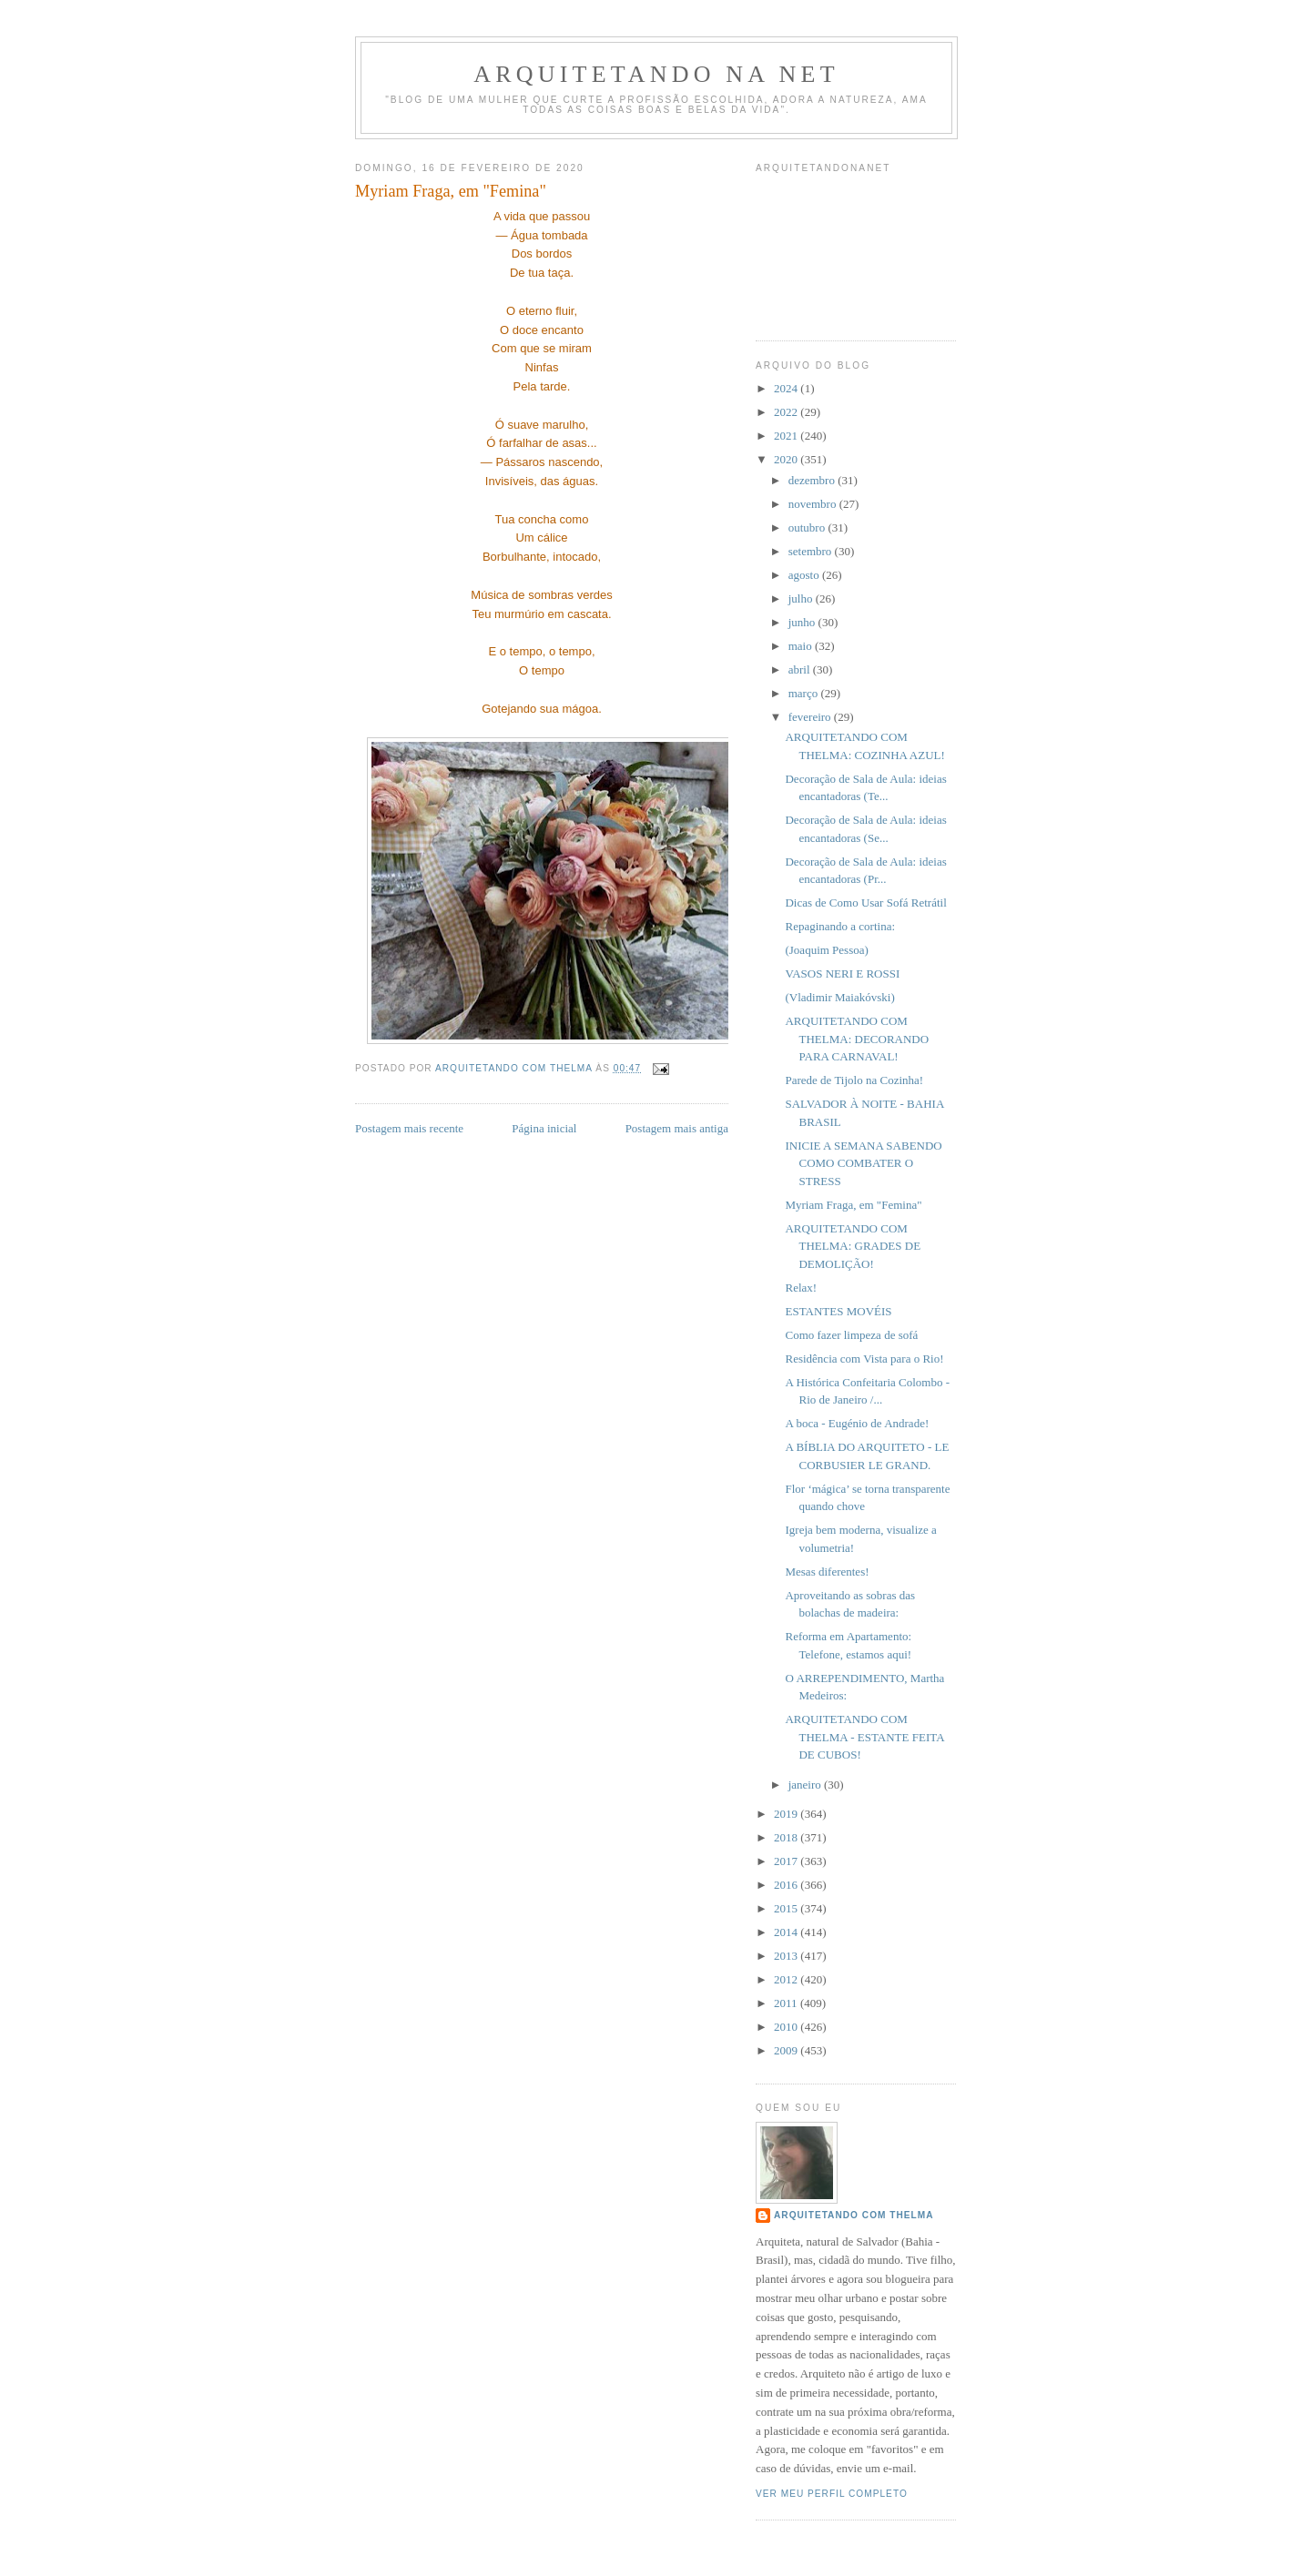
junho (803, 622)
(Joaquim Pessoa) (826, 950)
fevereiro (811, 717)
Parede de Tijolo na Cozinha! (854, 1080)
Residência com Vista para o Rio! (864, 1358)
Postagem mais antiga (676, 1128)
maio (801, 646)
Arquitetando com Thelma (854, 2215)
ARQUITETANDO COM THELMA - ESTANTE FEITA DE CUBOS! (864, 1736)
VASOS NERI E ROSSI (842, 973)
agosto (805, 575)
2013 (787, 1955)
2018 (787, 1837)
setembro (811, 551)
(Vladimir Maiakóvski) (839, 997)
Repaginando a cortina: (840, 926)
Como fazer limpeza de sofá (851, 1335)
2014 (787, 1932)
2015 (787, 1908)
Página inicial (544, 1128)
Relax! (801, 1287)
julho (802, 598)
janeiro (806, 1784)
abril (800, 669)
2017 (787, 1861)
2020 (787, 459)
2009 (787, 2050)
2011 (787, 2003)
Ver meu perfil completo (832, 2494)
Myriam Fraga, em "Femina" (853, 1205)
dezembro (813, 480)
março (804, 693)
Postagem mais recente (409, 1128)
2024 (787, 388)
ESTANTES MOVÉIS (838, 1311)
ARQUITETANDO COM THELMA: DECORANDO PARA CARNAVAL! (857, 1038)
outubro (808, 527)
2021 (787, 435)
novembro (813, 504)
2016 (787, 1884)
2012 (787, 1979)
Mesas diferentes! (827, 1571)
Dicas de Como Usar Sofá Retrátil (865, 902)
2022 (787, 412)
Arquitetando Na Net (655, 74)
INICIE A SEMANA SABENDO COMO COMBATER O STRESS (863, 1163)
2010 (787, 2026)
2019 (787, 1813)
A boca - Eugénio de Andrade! (857, 1423)
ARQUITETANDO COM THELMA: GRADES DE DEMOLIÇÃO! (852, 1246)
